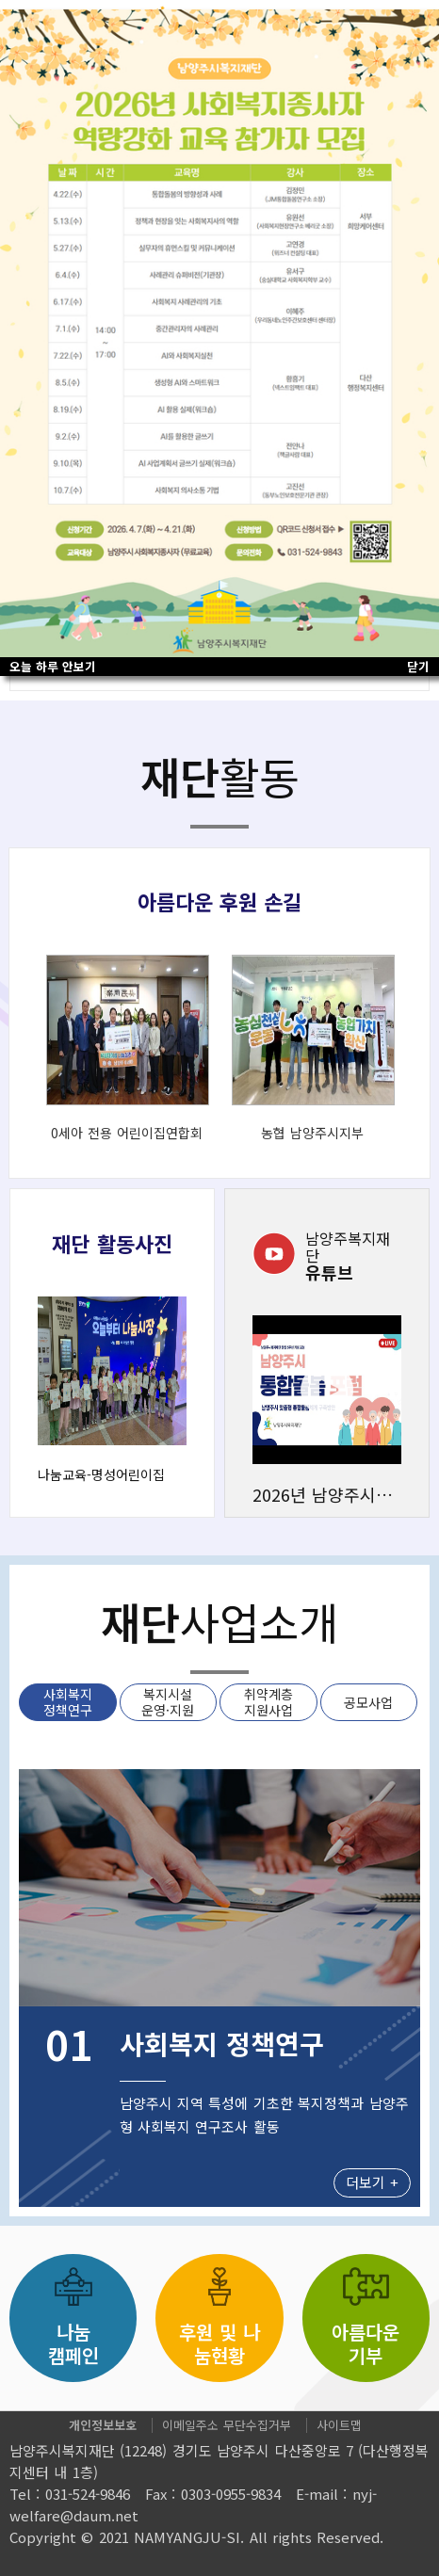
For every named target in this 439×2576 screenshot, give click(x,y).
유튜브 (353, 1255)
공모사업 (368, 1702)
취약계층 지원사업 (268, 1701)
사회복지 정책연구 (67, 1701)
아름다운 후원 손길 (220, 901)
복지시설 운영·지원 (167, 1701)
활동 (219, 776)
